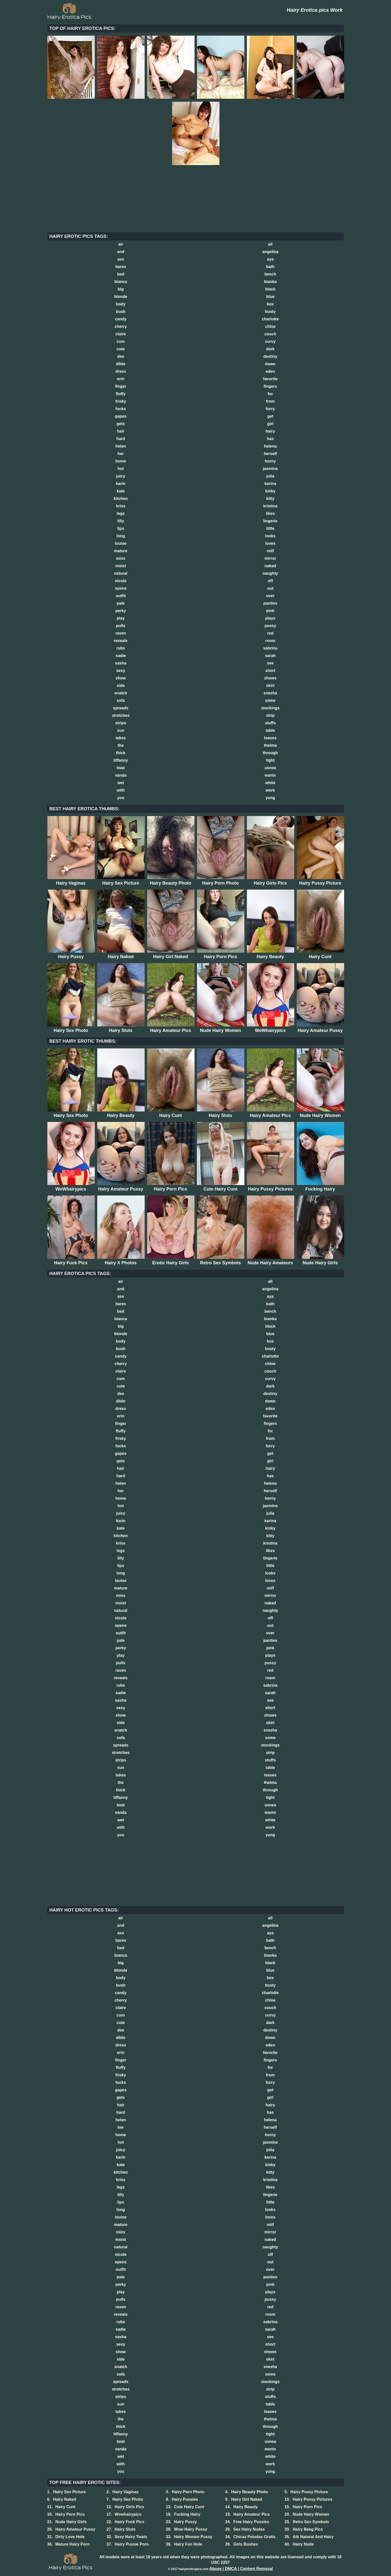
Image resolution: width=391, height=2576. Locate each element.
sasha (120, 663)
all (270, 244)
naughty (270, 573)
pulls (120, 626)
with (121, 790)
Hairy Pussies (185, 2499)
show (121, 678)
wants (270, 775)
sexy (120, 670)
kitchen (121, 498)
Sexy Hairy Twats (131, 2537)
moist (120, 566)
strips (120, 723)
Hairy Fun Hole (188, 2544)
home (120, 461)
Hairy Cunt (65, 2507)
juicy (120, 476)
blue (270, 296)
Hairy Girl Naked (246, 2499)
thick (120, 753)
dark (270, 349)
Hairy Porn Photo (188, 2492)
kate (121, 491)
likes (270, 513)
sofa (121, 700)
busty (270, 311)
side (121, 685)
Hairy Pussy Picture (309, 2492)
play (121, 618)
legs (121, 513)
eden (270, 371)
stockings (270, 708)
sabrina (270, 648)
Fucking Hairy (187, 2514)
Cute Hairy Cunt (189, 2507)
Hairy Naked (64, 2499)
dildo (120, 364)
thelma (270, 745)
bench (270, 274)
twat (121, 768)
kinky (270, 491)
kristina (270, 506)
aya (270, 259)
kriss (120, 506)
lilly (120, 521)
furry (270, 409)
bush (120, 311)
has (270, 439)
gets (121, 424)
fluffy (120, 394)
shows (270, 678)
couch (270, 334)
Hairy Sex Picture (69, 2492)
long (120, 536)
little (270, 528)
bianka (270, 281)
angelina (270, 252)
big (121, 289)
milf (270, 551)
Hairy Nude (303, 2544)
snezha (270, 693)
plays (270, 618)
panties (270, 603)
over (270, 596)
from (270, 401)
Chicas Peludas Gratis (254, 2537)
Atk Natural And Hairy (313, 2537)
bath (270, 267)
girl (270, 424)
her (121, 454)
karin (120, 483)
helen (120, 446)
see (270, 663)
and (120, 252)
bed (120, 274)
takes (121, 738)
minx (120, 558)
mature (120, 551)
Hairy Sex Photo (127, 2499)
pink (270, 611)
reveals (120, 641)
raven (120, 633)
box (270, 304)
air (120, 244)
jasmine (270, 468)
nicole (120, 581)
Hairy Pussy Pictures (312, 2499)
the (121, 745)
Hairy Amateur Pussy (75, 2529)
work (270, 790)
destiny (270, 356)
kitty (270, 498)
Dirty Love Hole (70, 2537)
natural (120, 573)
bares (120, 267)
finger (120, 386)
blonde (120, 296)
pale (121, 603)
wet (120, 783)
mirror (270, 558)
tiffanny (120, 760)
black (270, 289)
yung (270, 798)
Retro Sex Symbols (311, 2522)
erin (120, 379)
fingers (270, 386)
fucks (120, 409)
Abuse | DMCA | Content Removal (241, 2569)
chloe (270, 326)
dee (120, 356)
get (270, 416)
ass (120, 259)
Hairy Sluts (125, 2529)
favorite (270, 379)
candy (120, 319)
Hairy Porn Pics (307, 2507)
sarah (270, 655)
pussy (270, 626)
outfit (121, 596)
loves (270, 543)
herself (270, 454)
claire (120, 334)
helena (270, 446)
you (120, 798)
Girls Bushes (245, 2544)
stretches (120, 715)
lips (120, 528)
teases (270, 738)
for (270, 394)
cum (121, 341)
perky (120, 611)
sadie (121, 655)
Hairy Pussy (185, 2522)
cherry (121, 326)
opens (120, 588)
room (270, 641)
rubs (120, 648)
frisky (120, 401)
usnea (270, 768)
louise (120, 543)
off (270, 581)
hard (120, 439)
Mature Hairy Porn (72, 2544)
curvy (270, 341)
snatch (120, 693)
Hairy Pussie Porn (132, 2544)
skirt (270, 685)
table (270, 730)
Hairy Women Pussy (193, 2537)
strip (270, 715)
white (270, 783)
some (270, 700)
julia (270, 476)
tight (270, 760)
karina (270, 483)
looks (270, 536)
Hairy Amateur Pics (251, 2514)
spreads (120, 708)
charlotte (270, 319)
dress (120, 371)
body (120, 304)
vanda (120, 775)
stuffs (270, 723)
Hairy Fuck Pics (129, 2522)
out (270, 588)
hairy (270, 431)
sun (120, 730)
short (270, 670)
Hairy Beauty (245, 2507)
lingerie (270, 521)
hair (120, 431)
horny (270, 461)
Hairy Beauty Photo (249, 2492)
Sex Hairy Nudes (249, 2529)
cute (121, 349)
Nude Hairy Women (311, 2514)
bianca (120, 281)
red (270, 633)
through (270, 753)
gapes (120, 416)
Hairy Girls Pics (129, 2507)
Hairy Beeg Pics (308, 2529)
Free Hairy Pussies (251, 2522)
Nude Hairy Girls (71, 2522)
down (270, 364)
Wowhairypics (128, 2514)
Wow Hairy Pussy (190, 2529)
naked (270, 566)
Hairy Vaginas (125, 2492)
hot (121, 468)
